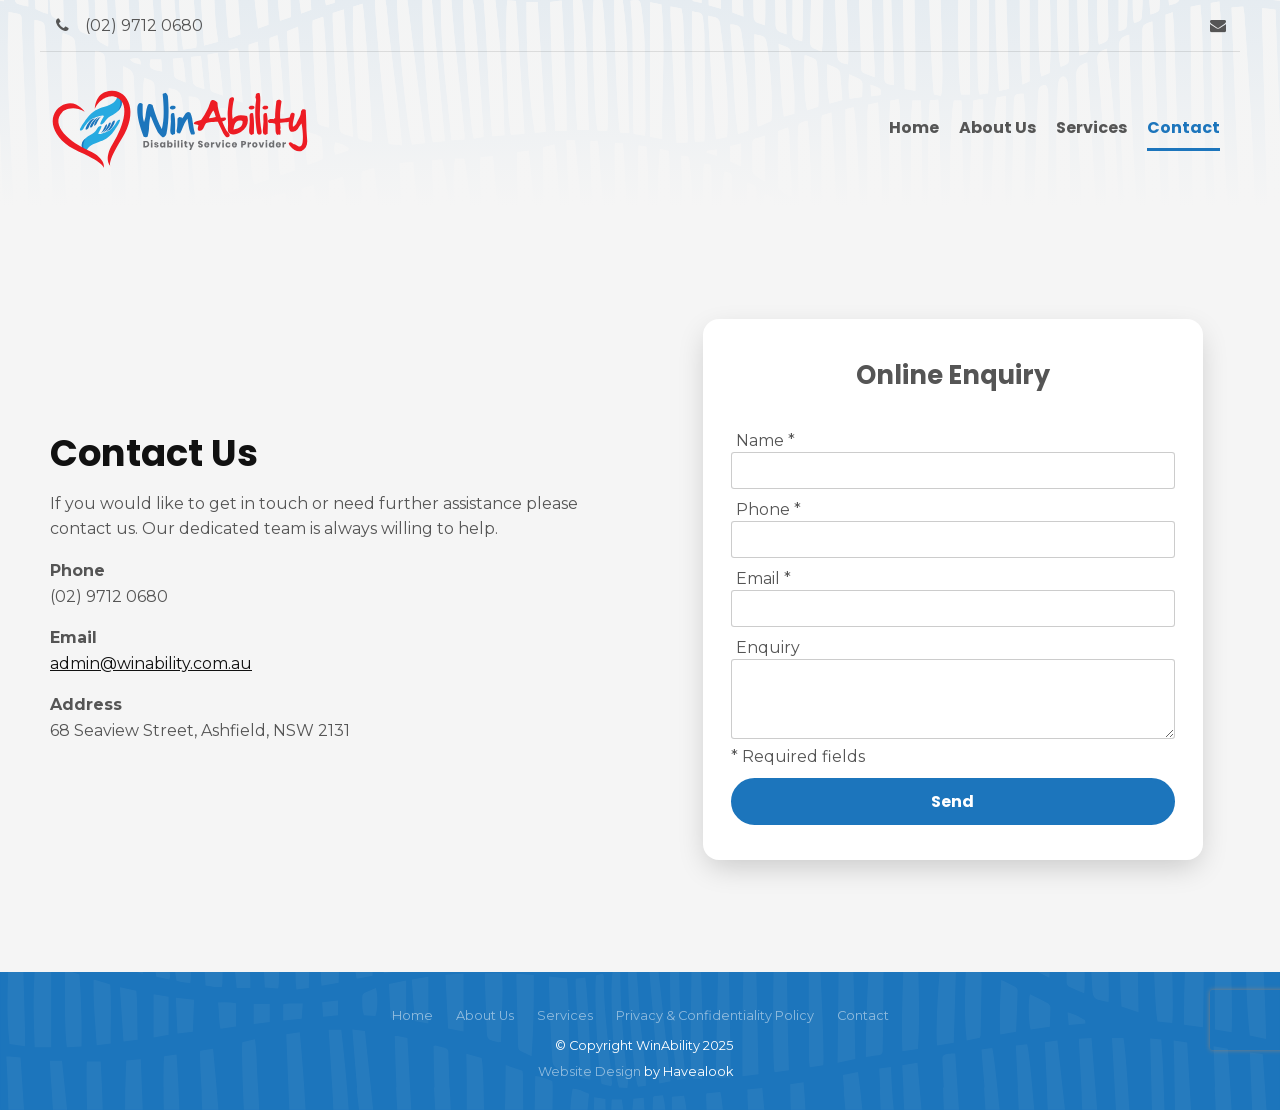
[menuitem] (412, 1016)
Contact (1183, 127)
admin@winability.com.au (151, 663)
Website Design (589, 1071)
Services (1091, 127)
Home (914, 127)
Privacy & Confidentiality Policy (715, 1015)
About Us (997, 127)
